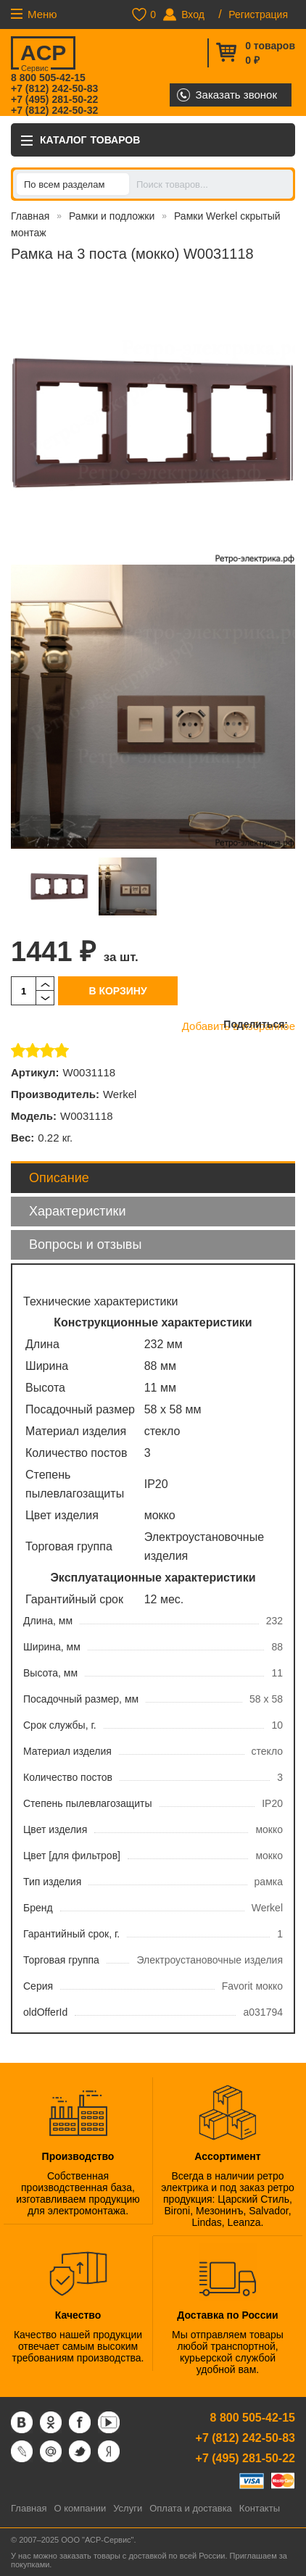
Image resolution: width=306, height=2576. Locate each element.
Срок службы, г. (59, 1725)
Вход (192, 14)
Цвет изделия (55, 1829)
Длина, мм (48, 1620)
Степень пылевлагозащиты (87, 1803)
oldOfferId (45, 2012)
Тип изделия (52, 1881)
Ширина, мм (51, 1647)
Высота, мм (50, 1673)
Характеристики (77, 1211)
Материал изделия (67, 1751)
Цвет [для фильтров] (71, 1855)
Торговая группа (61, 1960)
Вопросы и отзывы (85, 1244)
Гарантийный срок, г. (71, 1934)
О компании (80, 2508)
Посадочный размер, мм (80, 1699)
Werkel (119, 1094)
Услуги (127, 2508)
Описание (59, 1178)
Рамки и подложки (111, 216)
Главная (30, 216)
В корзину (117, 991)
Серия (38, 1986)
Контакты (259, 2508)
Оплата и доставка (190, 2508)
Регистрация (258, 14)
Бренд (38, 1908)
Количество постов (67, 1777)
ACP (42, 55)
